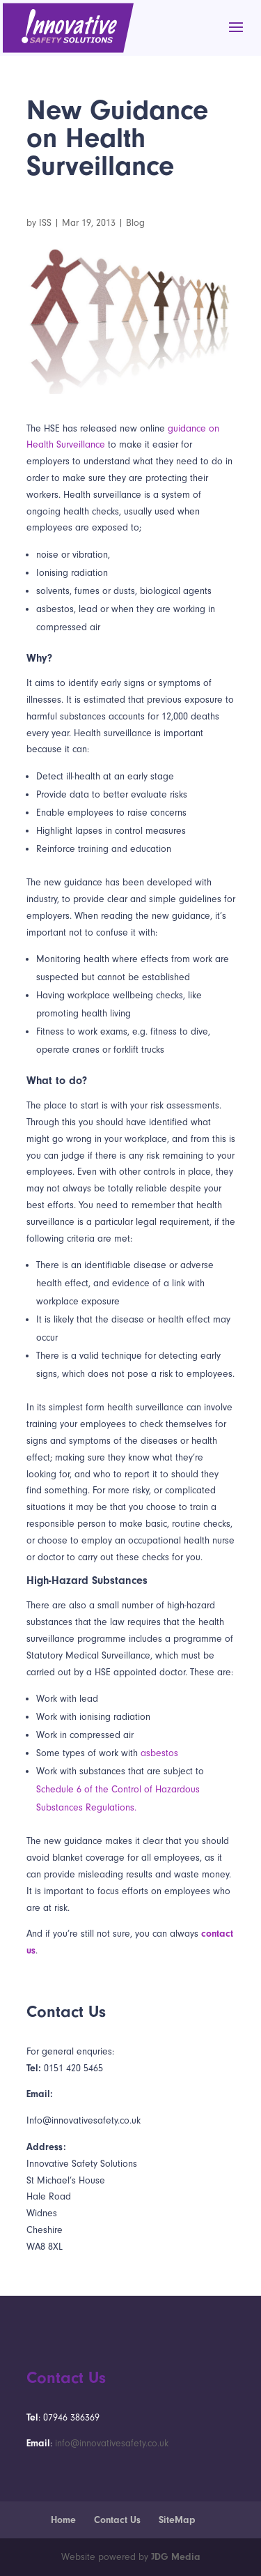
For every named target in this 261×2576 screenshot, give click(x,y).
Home (63, 2520)
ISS (45, 223)
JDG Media (175, 2557)
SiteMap (177, 2520)
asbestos (159, 1753)
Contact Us (117, 2520)
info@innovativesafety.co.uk (111, 2443)
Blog (135, 223)
